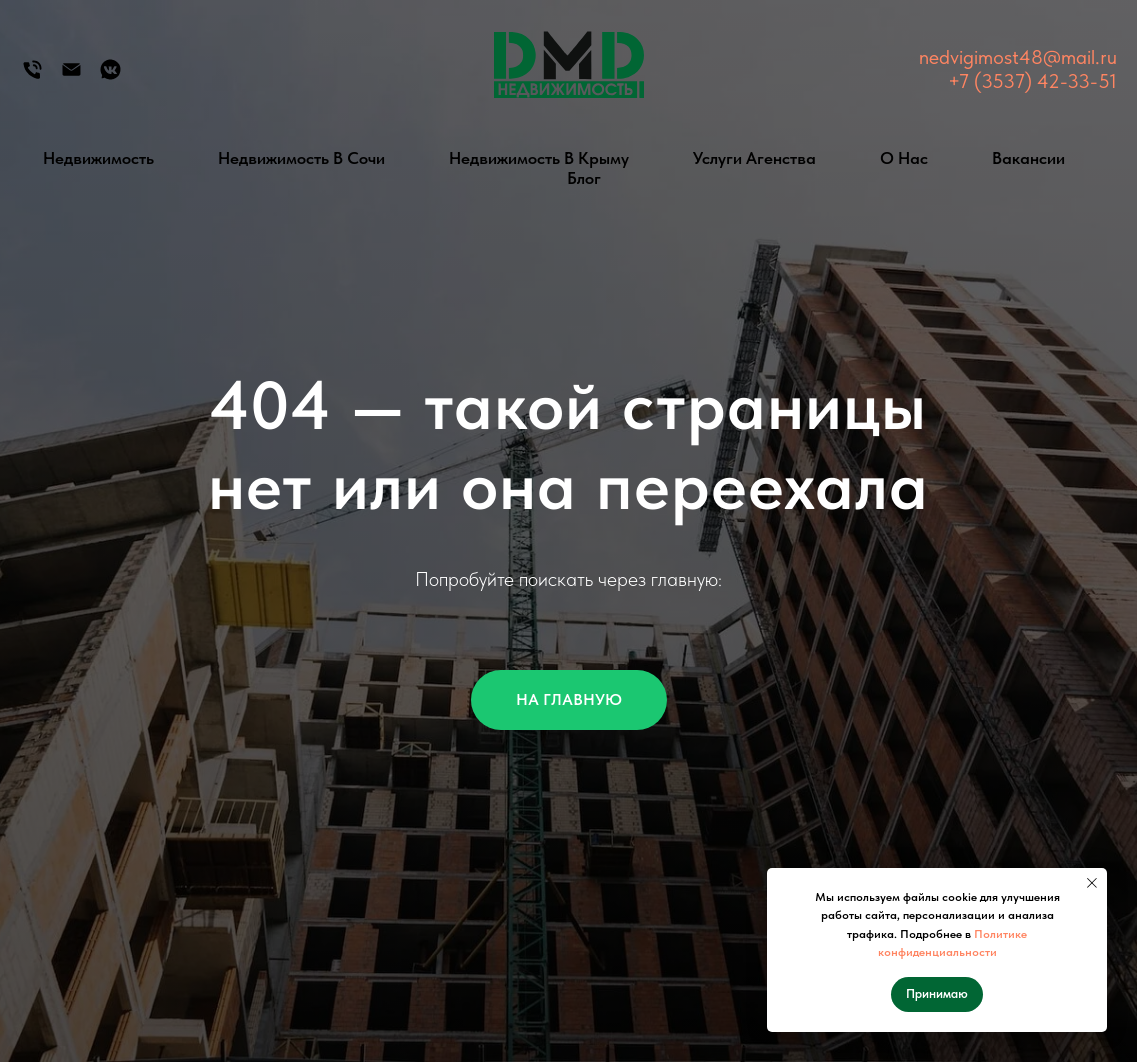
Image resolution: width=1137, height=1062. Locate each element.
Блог (584, 178)
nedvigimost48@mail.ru (1018, 57)
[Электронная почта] (71, 76)
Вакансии (1028, 158)
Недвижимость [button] (98, 158)
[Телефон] (32, 76)
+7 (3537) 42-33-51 (1032, 81)
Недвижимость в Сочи (301, 158)
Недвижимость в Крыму (539, 158)
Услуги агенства (754, 158)
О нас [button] (904, 158)
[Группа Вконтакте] (110, 76)
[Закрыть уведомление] (1092, 883)
